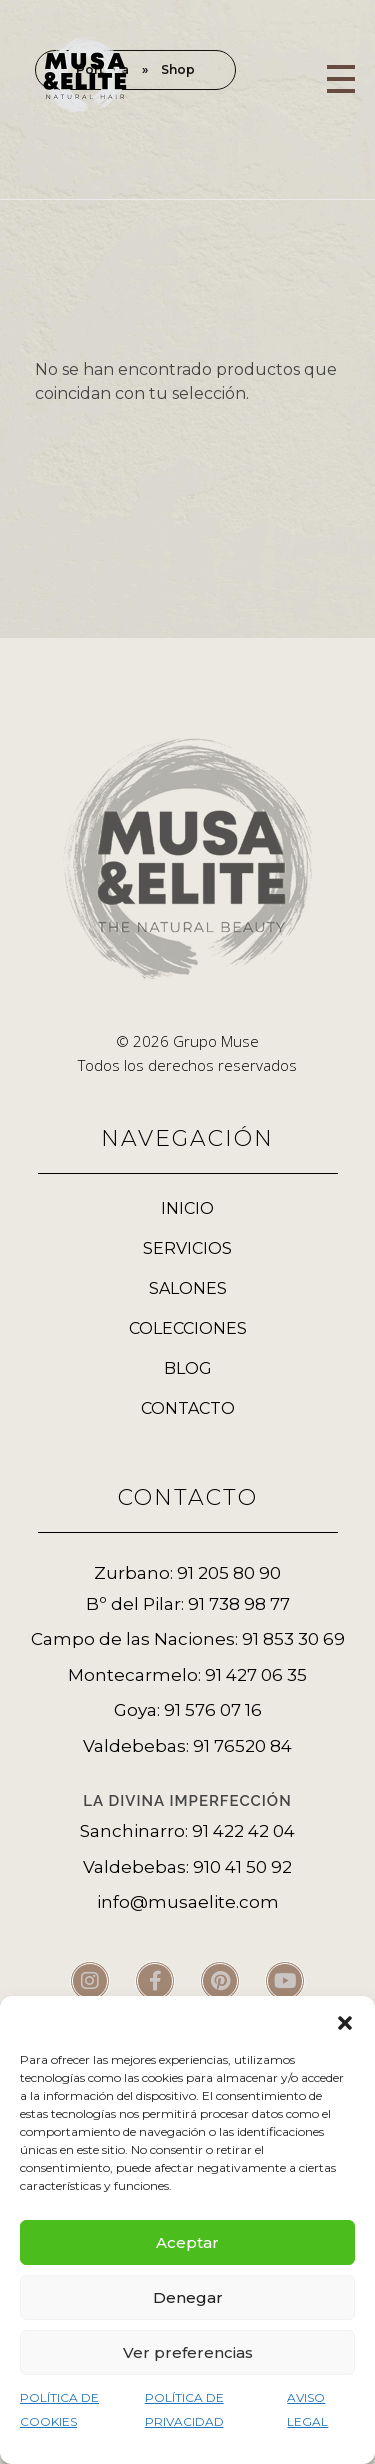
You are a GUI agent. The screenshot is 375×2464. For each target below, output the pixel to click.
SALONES (188, 1288)
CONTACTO (188, 1408)
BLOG (188, 1368)
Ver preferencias (188, 2352)
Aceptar (187, 2242)
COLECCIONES (188, 1328)
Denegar (188, 2297)
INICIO (187, 1208)
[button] (345, 2021)
